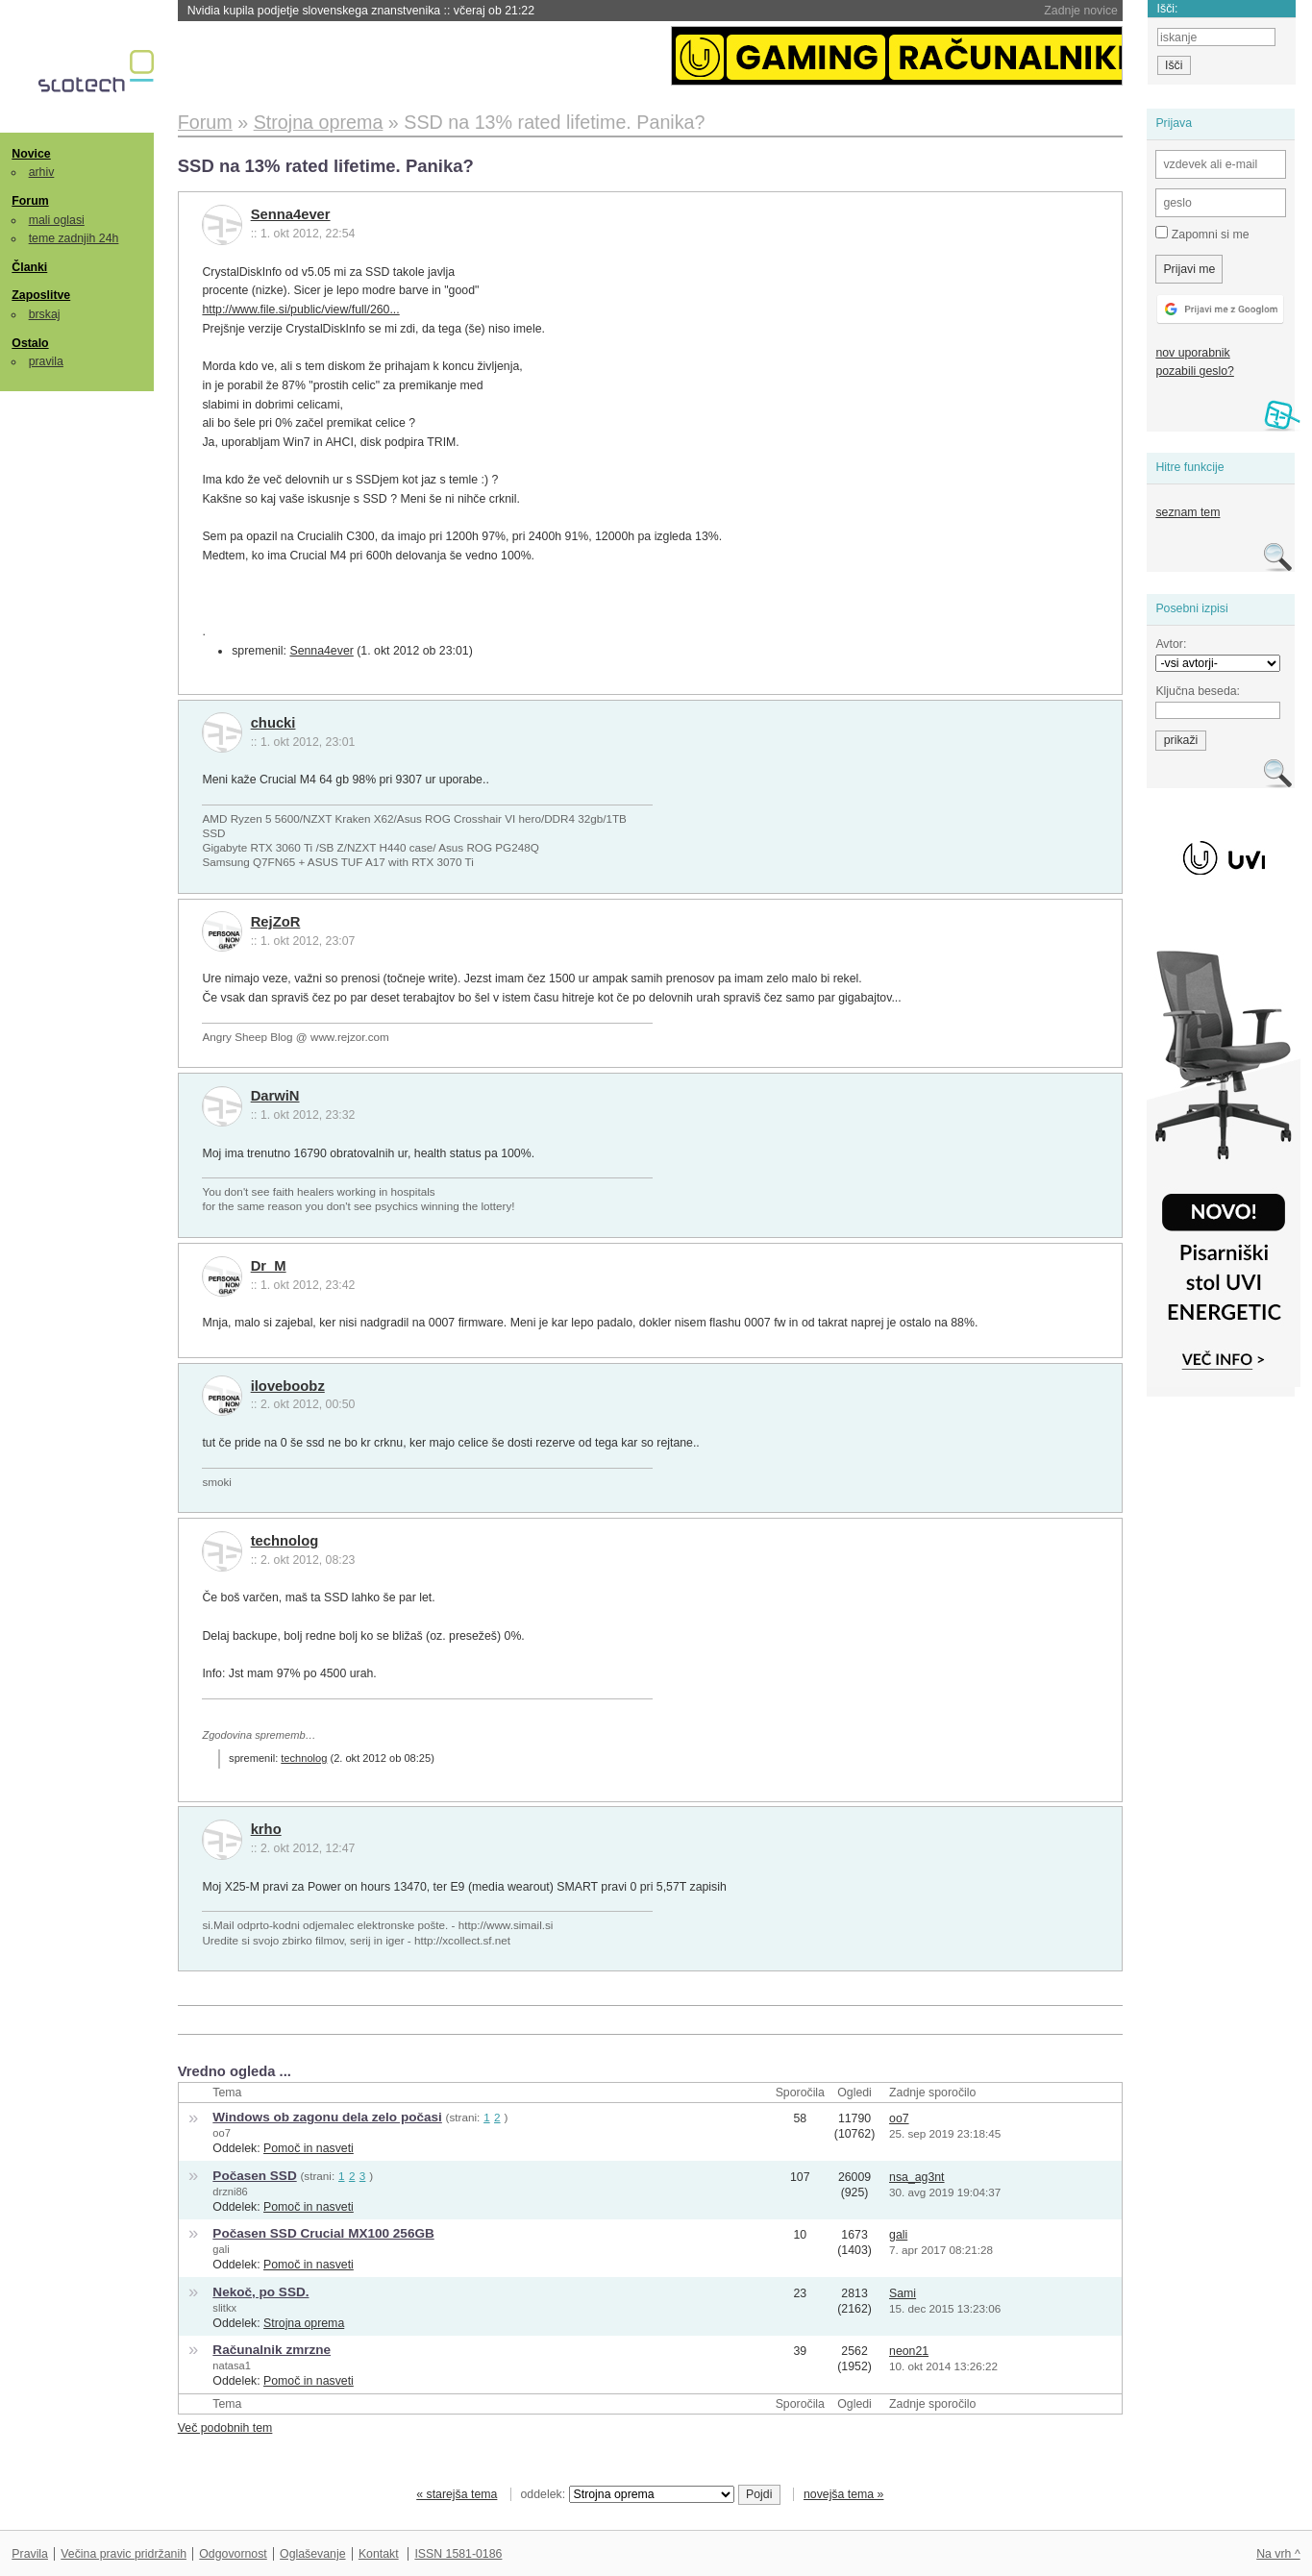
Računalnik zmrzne (271, 2349)
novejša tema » (844, 2494)
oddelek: (627, 2494)
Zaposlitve (41, 295)
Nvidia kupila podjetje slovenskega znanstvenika (360, 10)
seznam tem (1187, 512)
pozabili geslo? (1194, 371)
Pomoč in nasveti (308, 2148)
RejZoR (276, 921)
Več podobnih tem (225, 2428)
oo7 (221, 2133)
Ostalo (30, 343)
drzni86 (229, 2191)
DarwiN (275, 1095)
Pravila (30, 2554)
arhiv (42, 172)
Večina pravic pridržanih (123, 2554)
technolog (285, 1540)
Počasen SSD (254, 2175)
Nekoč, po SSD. (260, 2292)
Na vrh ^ (1278, 2554)
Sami (902, 2293)
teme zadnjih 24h (74, 238)
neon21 (908, 2351)
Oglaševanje (312, 2554)
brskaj (45, 314)
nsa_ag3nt (917, 2177)
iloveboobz (288, 1386)
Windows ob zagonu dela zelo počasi (326, 2117)
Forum (30, 201)
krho (266, 1829)
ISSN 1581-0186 (458, 2554)
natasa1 (231, 2365)
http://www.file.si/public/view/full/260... (300, 309)
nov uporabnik (1192, 352)
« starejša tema (456, 2494)
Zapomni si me (1202, 233)
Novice (31, 154)
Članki (29, 267)
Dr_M (268, 1266)
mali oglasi (57, 220)
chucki (273, 723)
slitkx (224, 2308)
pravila (46, 361)
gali (220, 2249)
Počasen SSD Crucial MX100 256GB (322, 2233)
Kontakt (379, 2554)
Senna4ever (291, 214)
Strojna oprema (303, 2323)
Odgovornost (233, 2554)
